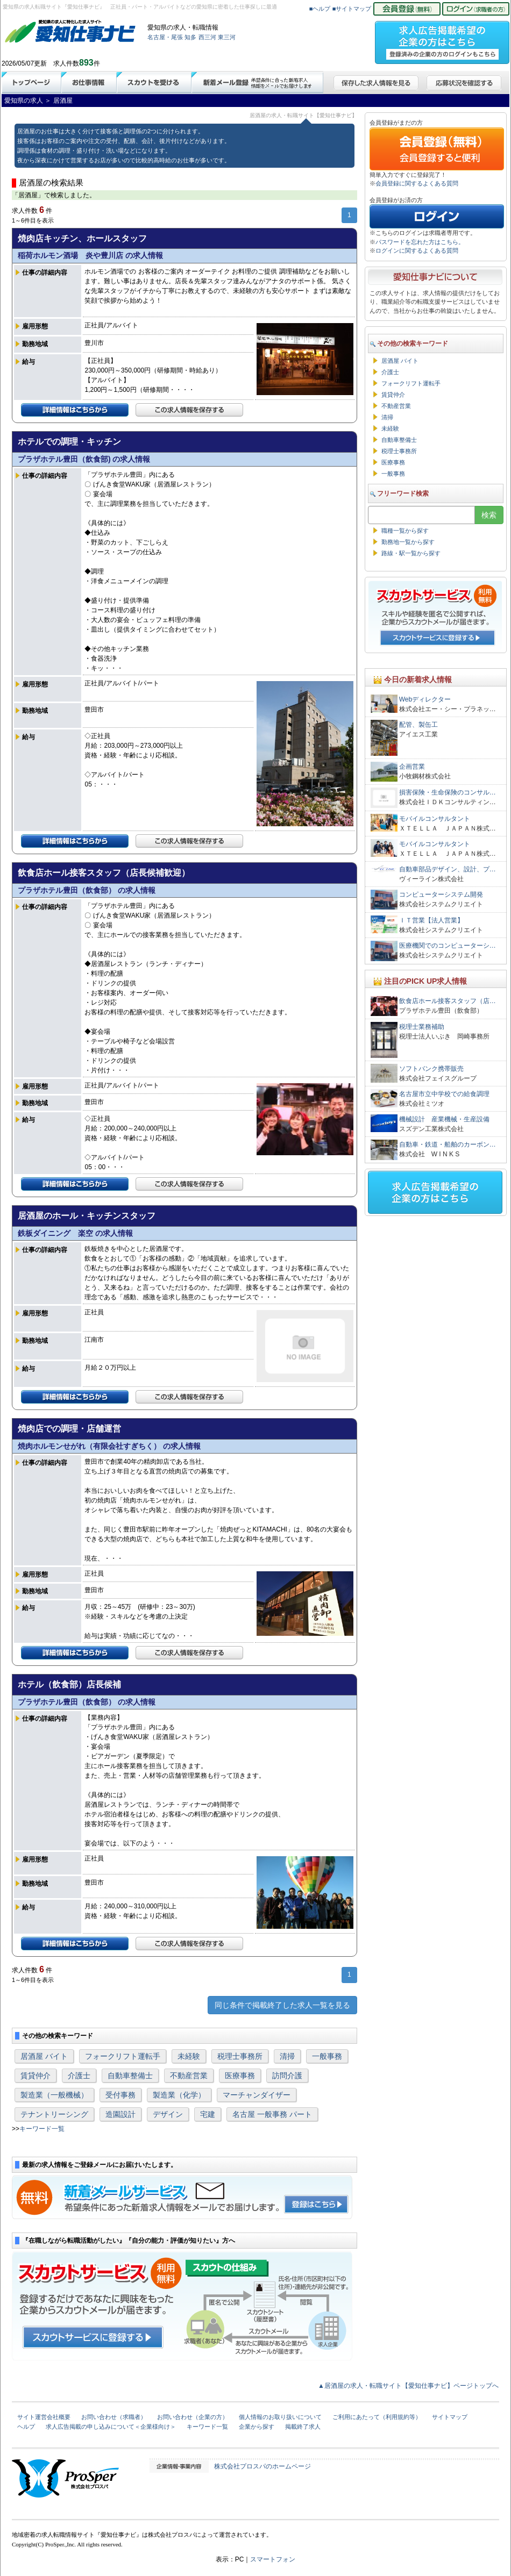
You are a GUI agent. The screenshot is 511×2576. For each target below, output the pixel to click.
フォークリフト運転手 (122, 2056)
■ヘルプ (320, 8)
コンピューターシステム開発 (441, 894)
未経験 (189, 2056)
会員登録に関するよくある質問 (416, 183)
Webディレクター (425, 699)
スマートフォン (272, 2559)
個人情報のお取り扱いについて (280, 2417)
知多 (190, 37)
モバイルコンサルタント (434, 818)
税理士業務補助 (421, 1027)
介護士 (79, 2075)
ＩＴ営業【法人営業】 (431, 920)
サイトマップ (449, 2417)
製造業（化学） (179, 2095)
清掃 (287, 2056)
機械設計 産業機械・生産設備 (444, 1119)
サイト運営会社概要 (43, 2417)
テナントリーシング (54, 2114)
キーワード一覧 (42, 2129)
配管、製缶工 (418, 724)
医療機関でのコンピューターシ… (447, 945)
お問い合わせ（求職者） (113, 2417)
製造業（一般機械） (54, 2095)
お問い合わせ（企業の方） (192, 2417)
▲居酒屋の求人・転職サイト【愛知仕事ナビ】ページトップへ (408, 2385)
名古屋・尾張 (165, 37)
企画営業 (412, 766)
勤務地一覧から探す (408, 542)
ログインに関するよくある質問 (416, 250)
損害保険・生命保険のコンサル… (447, 792)
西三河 (207, 37)
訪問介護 (287, 2075)
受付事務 (120, 2095)
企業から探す (256, 2426)
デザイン (168, 2114)
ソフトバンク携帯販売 (431, 1068)
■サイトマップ (352, 8)
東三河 (227, 37)
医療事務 (240, 2075)
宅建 (207, 2114)
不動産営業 (189, 2075)
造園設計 (120, 2114)
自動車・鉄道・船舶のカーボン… (447, 1144)
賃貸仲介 (35, 2075)
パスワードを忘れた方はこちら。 (419, 242)
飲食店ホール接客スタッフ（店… (447, 1001)
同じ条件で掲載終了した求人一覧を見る (282, 2005)
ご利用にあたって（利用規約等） (376, 2417)
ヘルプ (26, 2426)
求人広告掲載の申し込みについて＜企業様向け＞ (111, 2426)
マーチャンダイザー (256, 2095)
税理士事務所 (239, 2056)
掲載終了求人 (303, 2426)
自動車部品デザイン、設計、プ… (447, 869)
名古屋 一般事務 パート (272, 2114)
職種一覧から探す (405, 530)
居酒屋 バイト (44, 2056)
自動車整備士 (130, 2075)
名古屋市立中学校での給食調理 (444, 1094)
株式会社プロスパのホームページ (262, 2466)
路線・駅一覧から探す (411, 553)
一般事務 (327, 2056)
